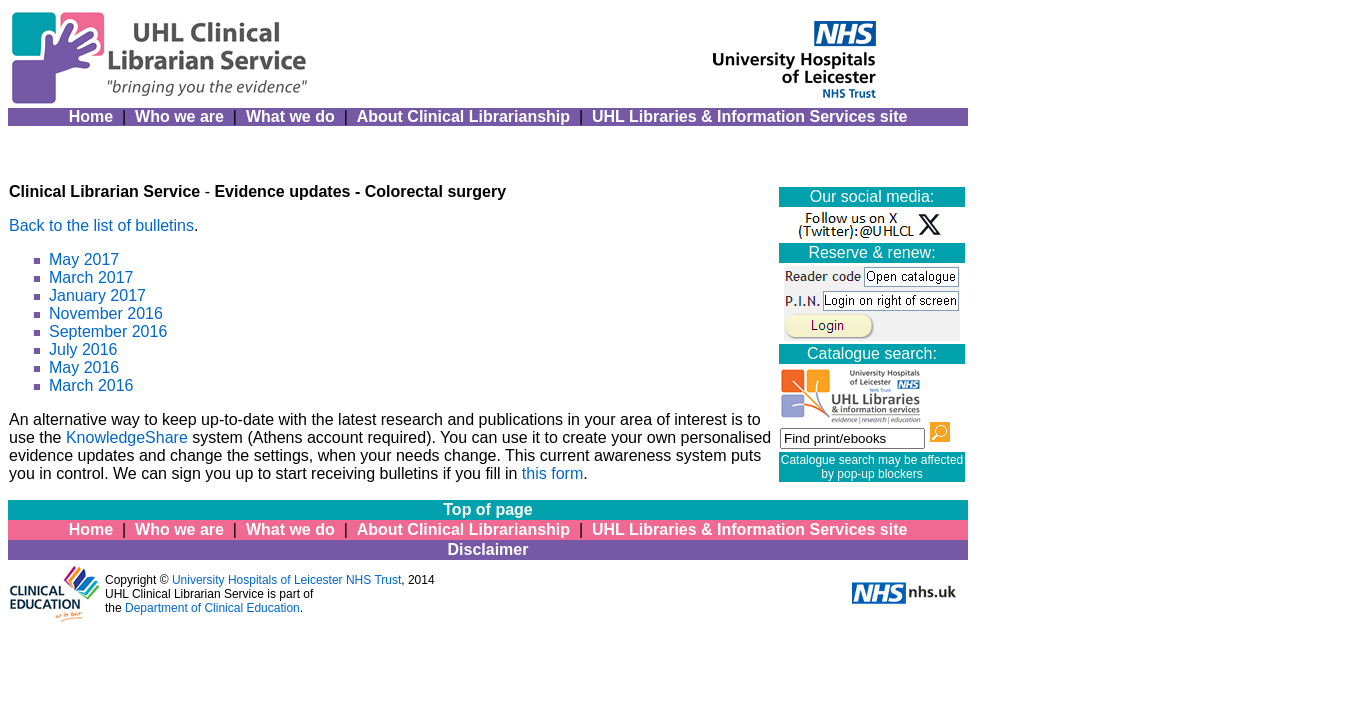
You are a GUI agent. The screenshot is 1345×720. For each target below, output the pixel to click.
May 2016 (84, 367)
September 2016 (108, 331)
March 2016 (91, 385)
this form (552, 473)
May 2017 (84, 259)
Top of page (487, 509)
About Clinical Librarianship (463, 116)
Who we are (179, 116)
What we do (290, 116)
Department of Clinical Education (212, 608)
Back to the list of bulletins (101, 225)
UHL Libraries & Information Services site (749, 116)
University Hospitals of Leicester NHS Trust (286, 580)
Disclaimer (488, 549)
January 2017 (97, 295)
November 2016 (106, 313)
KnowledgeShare (127, 437)
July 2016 (83, 349)
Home (91, 116)
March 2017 (91, 277)
